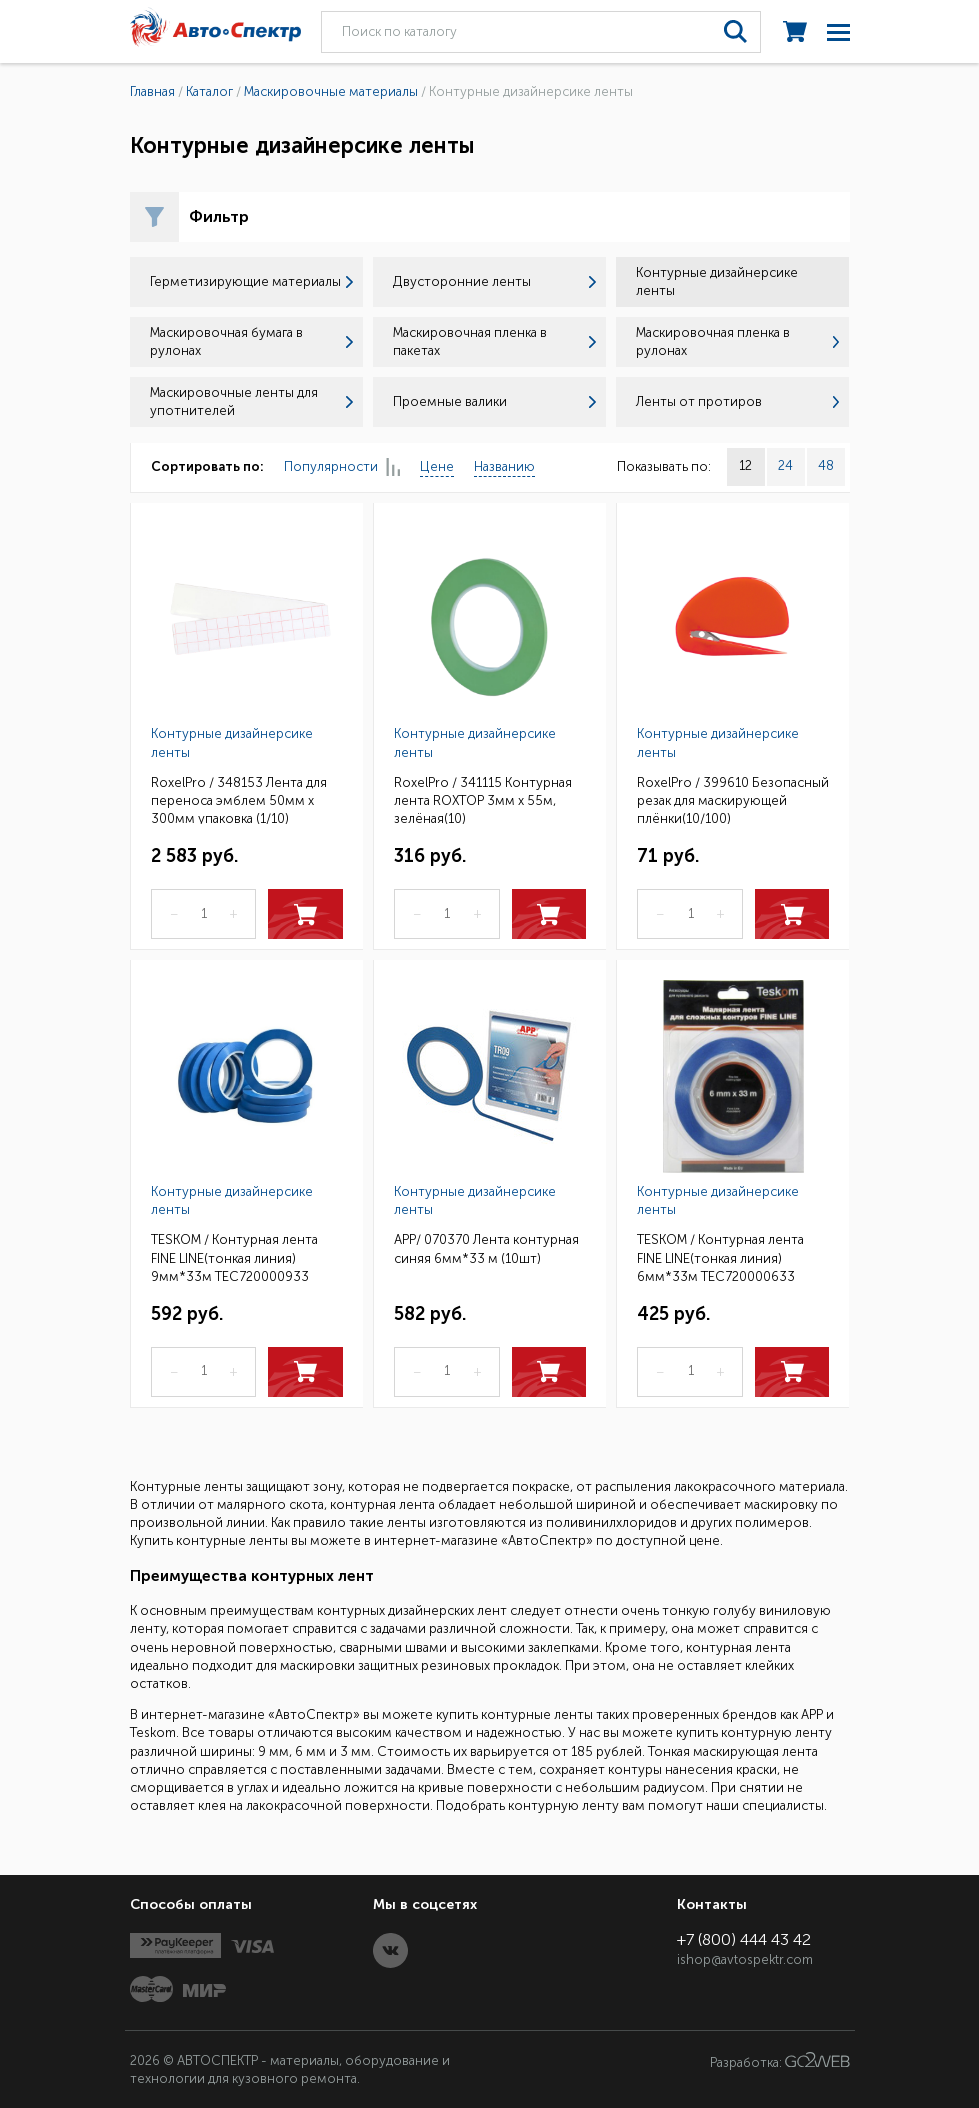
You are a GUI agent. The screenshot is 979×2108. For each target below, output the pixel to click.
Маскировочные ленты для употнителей (251, 401)
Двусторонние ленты (494, 281)
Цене (437, 466)
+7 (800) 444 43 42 (744, 1939)
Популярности (342, 467)
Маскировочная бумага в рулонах (251, 341)
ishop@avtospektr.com (745, 1959)
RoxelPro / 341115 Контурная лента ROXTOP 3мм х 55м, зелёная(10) (483, 799)
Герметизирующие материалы (251, 281)
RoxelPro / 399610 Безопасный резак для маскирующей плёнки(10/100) (733, 799)
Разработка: (780, 2061)
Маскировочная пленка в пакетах (494, 341)
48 (826, 465)
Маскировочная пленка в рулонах (737, 341)
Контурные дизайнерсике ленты (232, 742)
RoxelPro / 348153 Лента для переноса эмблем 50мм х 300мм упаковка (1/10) (239, 799)
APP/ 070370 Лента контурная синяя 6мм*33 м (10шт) (486, 1248)
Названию (504, 466)
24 (785, 465)
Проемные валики (494, 401)
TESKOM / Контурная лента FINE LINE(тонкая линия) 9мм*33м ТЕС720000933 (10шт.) (234, 1256)
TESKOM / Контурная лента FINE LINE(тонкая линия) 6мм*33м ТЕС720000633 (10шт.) (720, 1256)
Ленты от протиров (737, 401)
